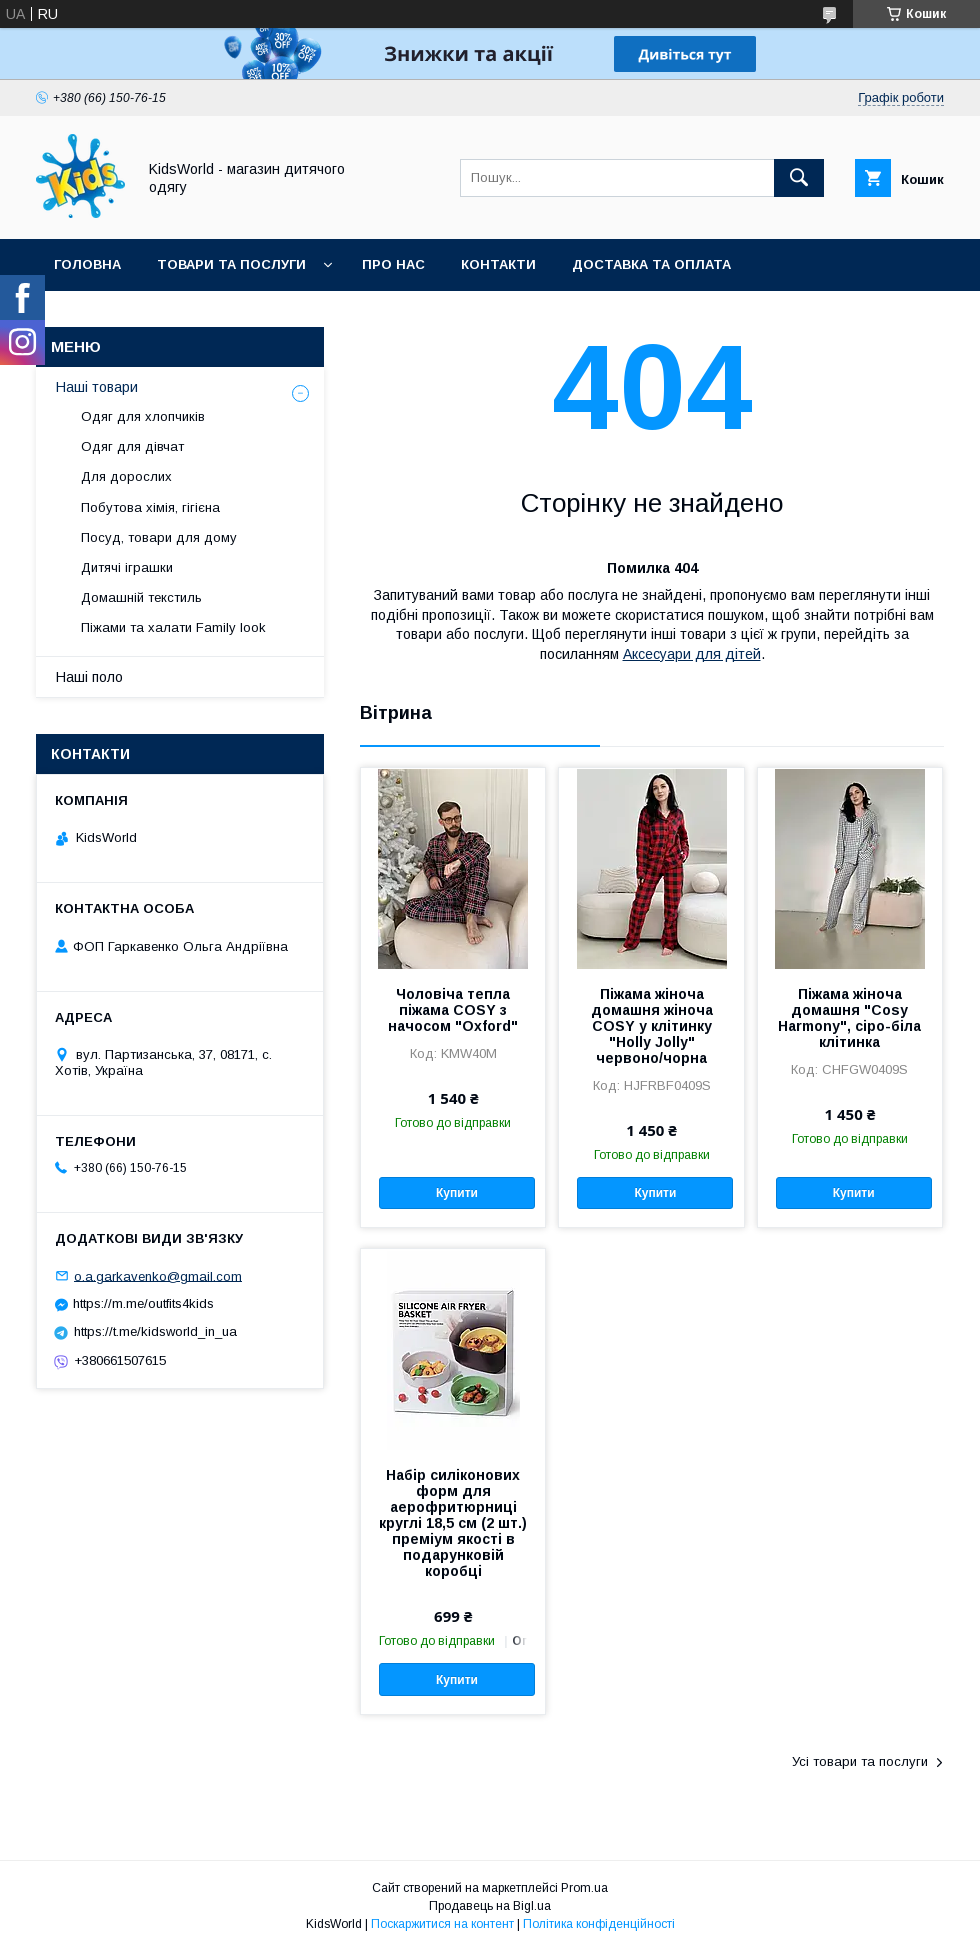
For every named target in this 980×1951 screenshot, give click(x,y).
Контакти (498, 264)
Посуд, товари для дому (159, 537)
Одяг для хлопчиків (143, 416)
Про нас (393, 264)
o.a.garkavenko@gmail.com (158, 1275)
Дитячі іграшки (127, 567)
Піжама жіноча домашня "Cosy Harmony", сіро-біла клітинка (849, 1018)
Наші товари (97, 387)
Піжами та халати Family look (173, 627)
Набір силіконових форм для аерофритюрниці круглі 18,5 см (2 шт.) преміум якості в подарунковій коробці (453, 1523)
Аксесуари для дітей (692, 654)
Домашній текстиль (141, 597)
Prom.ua (584, 1888)
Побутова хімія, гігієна (150, 507)
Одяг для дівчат (132, 446)
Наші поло (89, 677)
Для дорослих (126, 476)
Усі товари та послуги (860, 1761)
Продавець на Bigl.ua (490, 1906)
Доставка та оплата (651, 264)
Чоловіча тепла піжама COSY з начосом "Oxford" (453, 1010)
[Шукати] (799, 178)
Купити (457, 1193)
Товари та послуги (231, 264)
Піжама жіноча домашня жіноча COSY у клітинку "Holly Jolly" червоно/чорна (652, 1026)
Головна (87, 264)
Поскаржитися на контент (442, 1924)
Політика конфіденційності (599, 1924)
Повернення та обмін (138, 316)
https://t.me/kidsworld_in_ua (155, 1331)
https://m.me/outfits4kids (143, 1303)
